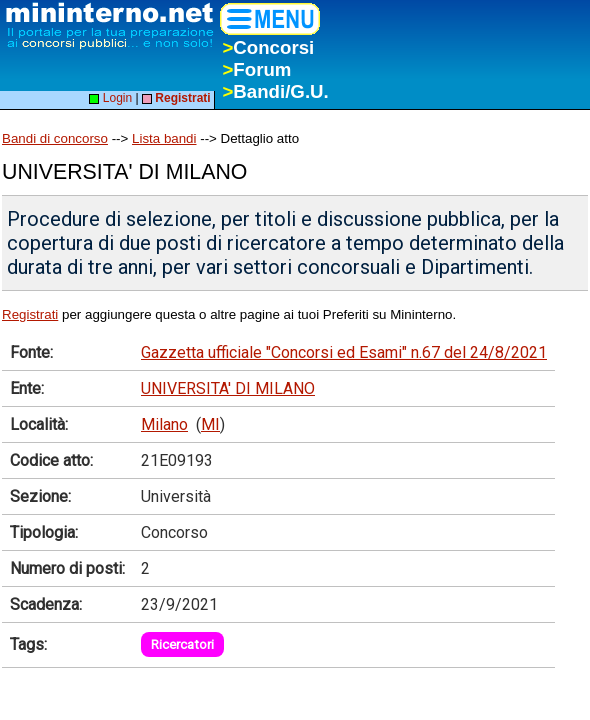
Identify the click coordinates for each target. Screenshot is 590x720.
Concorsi (268, 47)
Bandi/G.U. (275, 91)
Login (110, 98)
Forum (256, 69)
